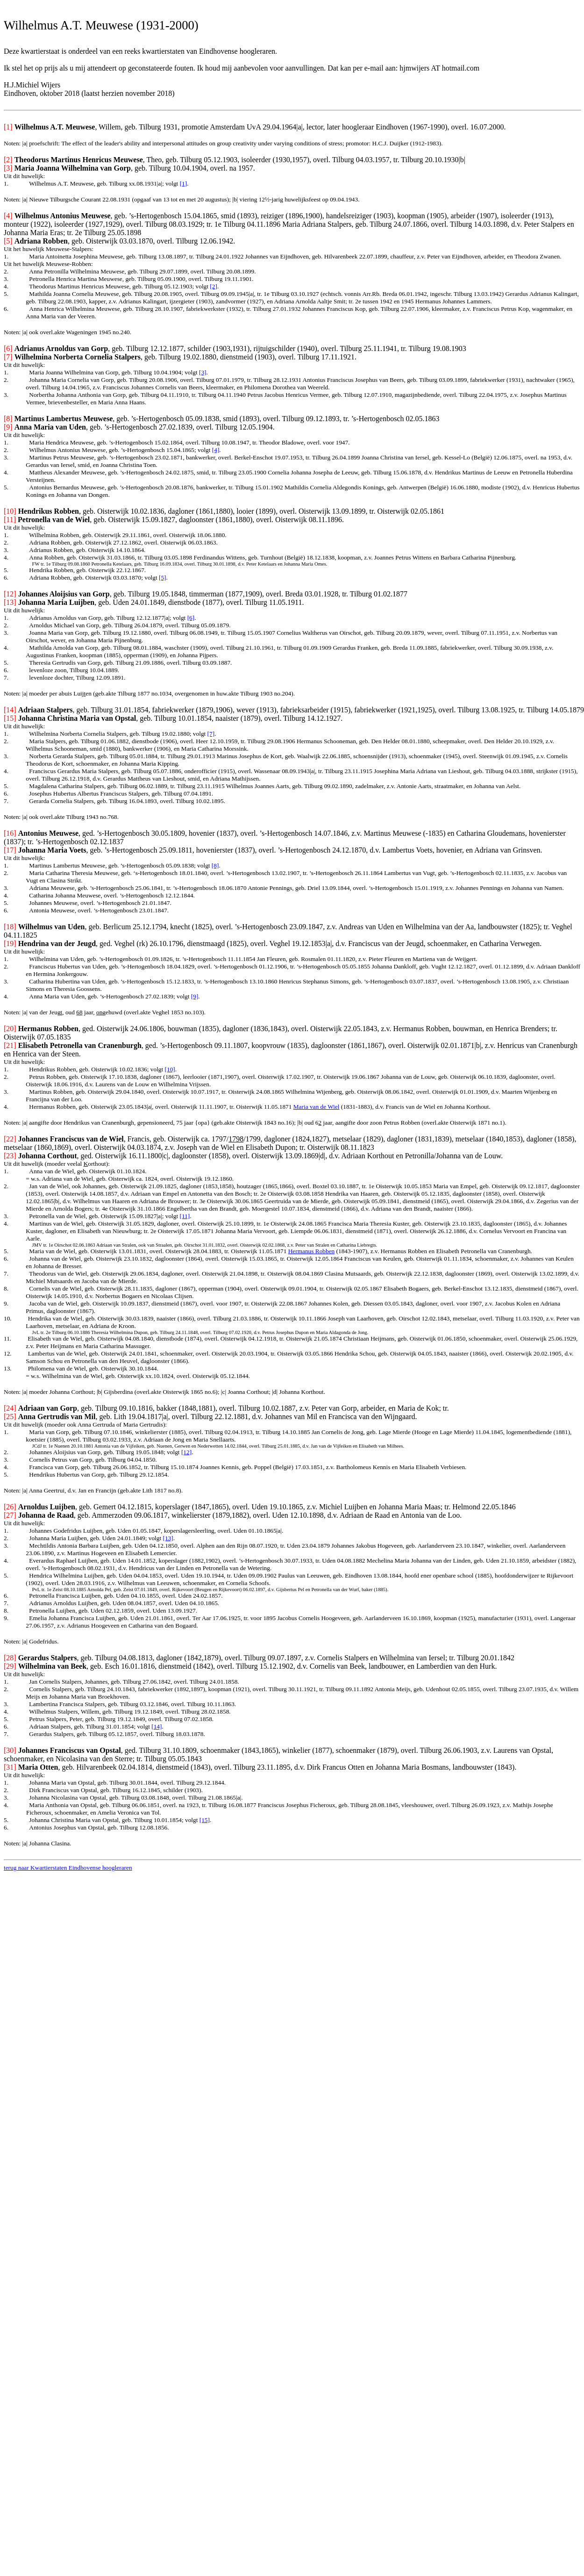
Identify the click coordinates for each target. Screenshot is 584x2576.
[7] (211, 733)
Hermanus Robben (311, 1251)
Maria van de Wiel (316, 1106)
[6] (191, 617)
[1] (183, 183)
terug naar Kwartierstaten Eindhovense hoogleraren (68, 1867)
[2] (213, 286)
